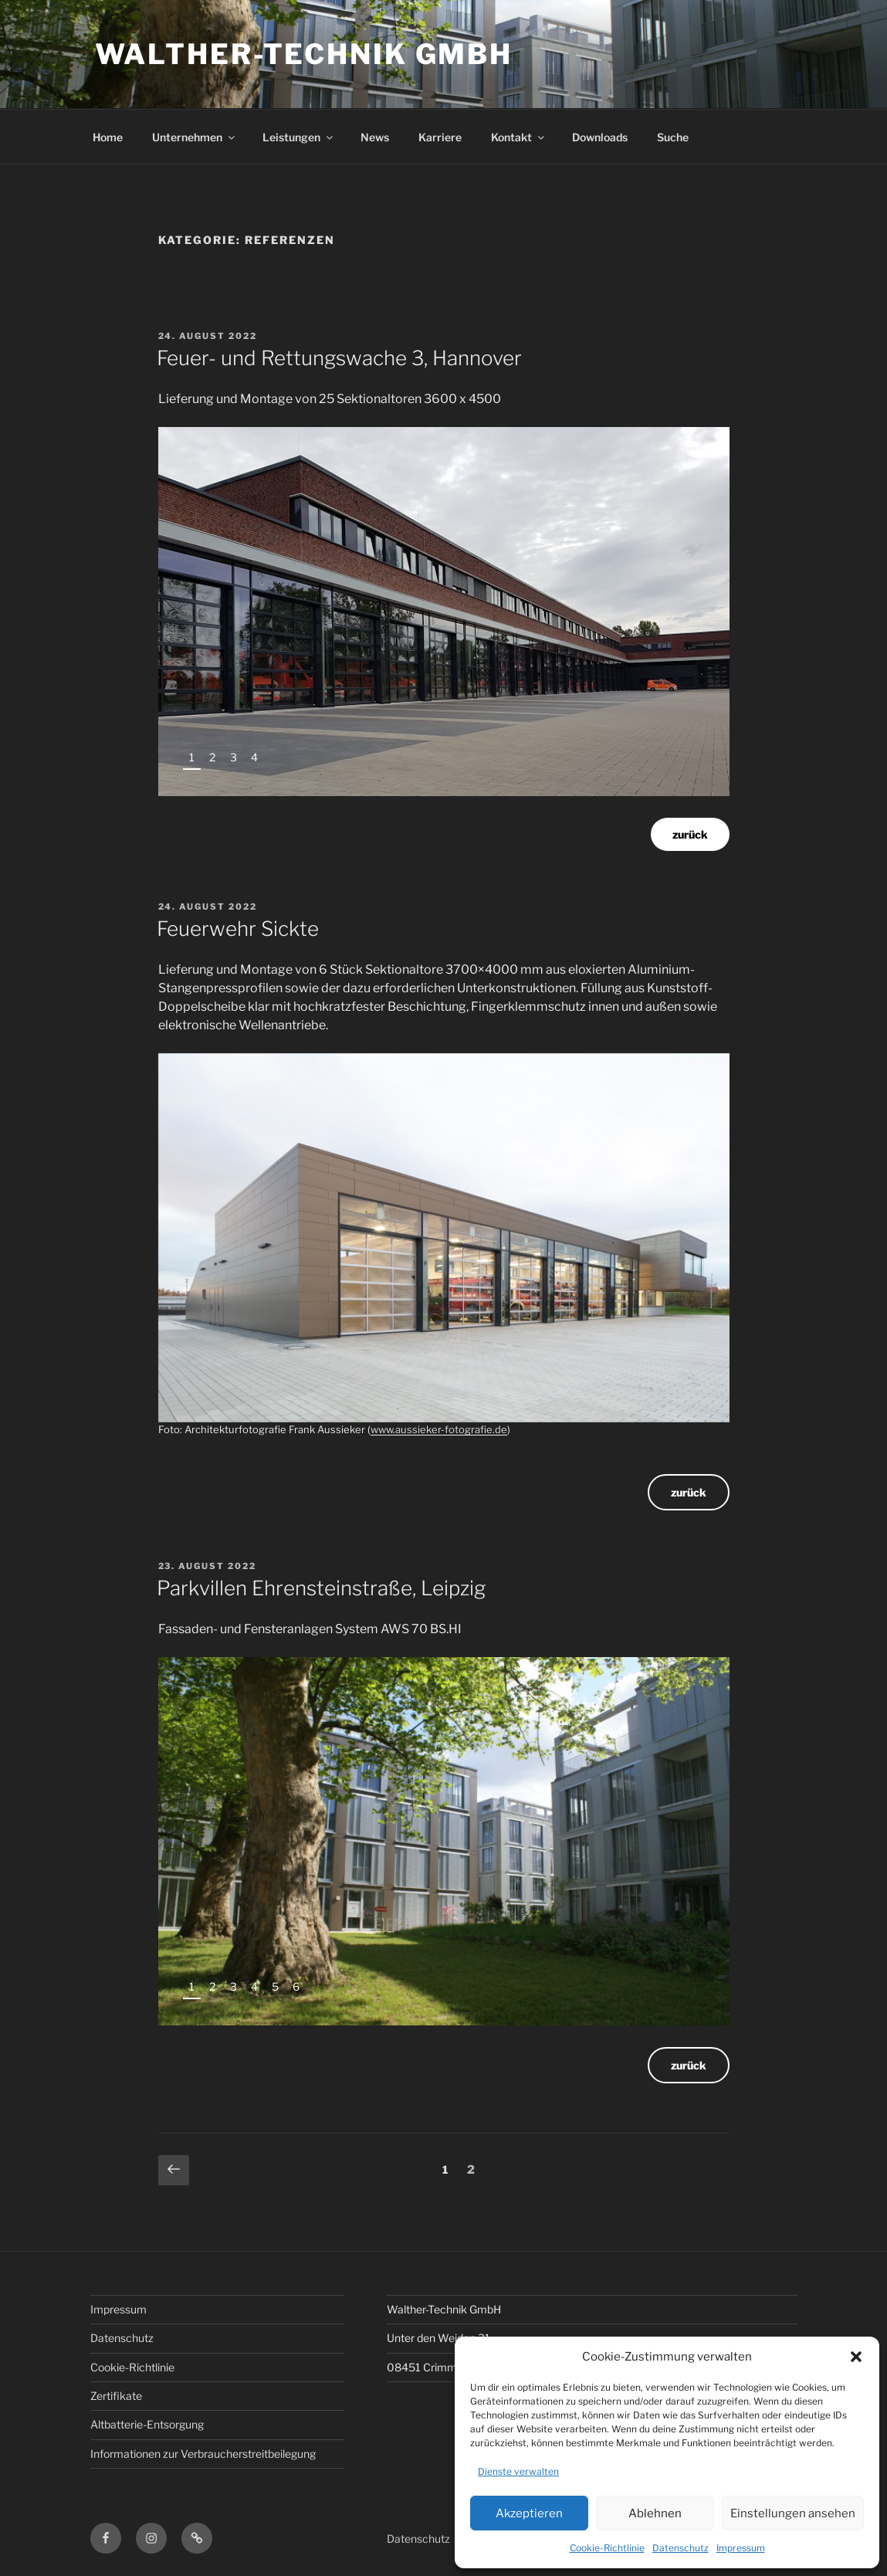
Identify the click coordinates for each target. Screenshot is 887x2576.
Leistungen (298, 137)
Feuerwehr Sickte (238, 929)
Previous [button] (666, 763)
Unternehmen (194, 137)
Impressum (740, 2548)
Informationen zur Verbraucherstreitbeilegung (203, 2453)
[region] (444, 611)
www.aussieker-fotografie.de (439, 1429)
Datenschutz (680, 2548)
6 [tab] (296, 1986)
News (375, 137)
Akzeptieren (529, 2513)
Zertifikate (116, 2395)
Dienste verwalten (518, 2471)
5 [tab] (275, 1986)
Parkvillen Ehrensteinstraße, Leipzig (321, 1588)
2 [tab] (212, 757)
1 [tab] (192, 757)
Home (108, 137)
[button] (856, 2356)
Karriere (440, 137)
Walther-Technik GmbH (304, 54)
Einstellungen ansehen (792, 2513)
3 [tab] (233, 757)
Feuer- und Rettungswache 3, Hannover (339, 358)
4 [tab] (254, 757)
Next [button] (696, 763)
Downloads (600, 137)
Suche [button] (673, 137)
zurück (690, 834)
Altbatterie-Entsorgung (147, 2424)
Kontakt (519, 137)
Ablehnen (655, 2513)
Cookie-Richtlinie (607, 2548)
